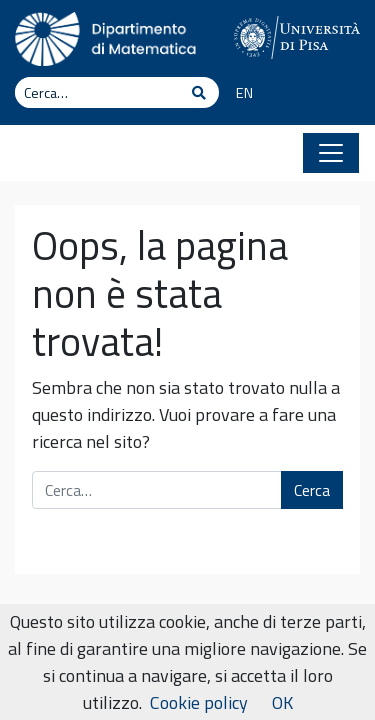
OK (282, 702)
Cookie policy (199, 702)
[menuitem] (237, 94)
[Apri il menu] (331, 153)
